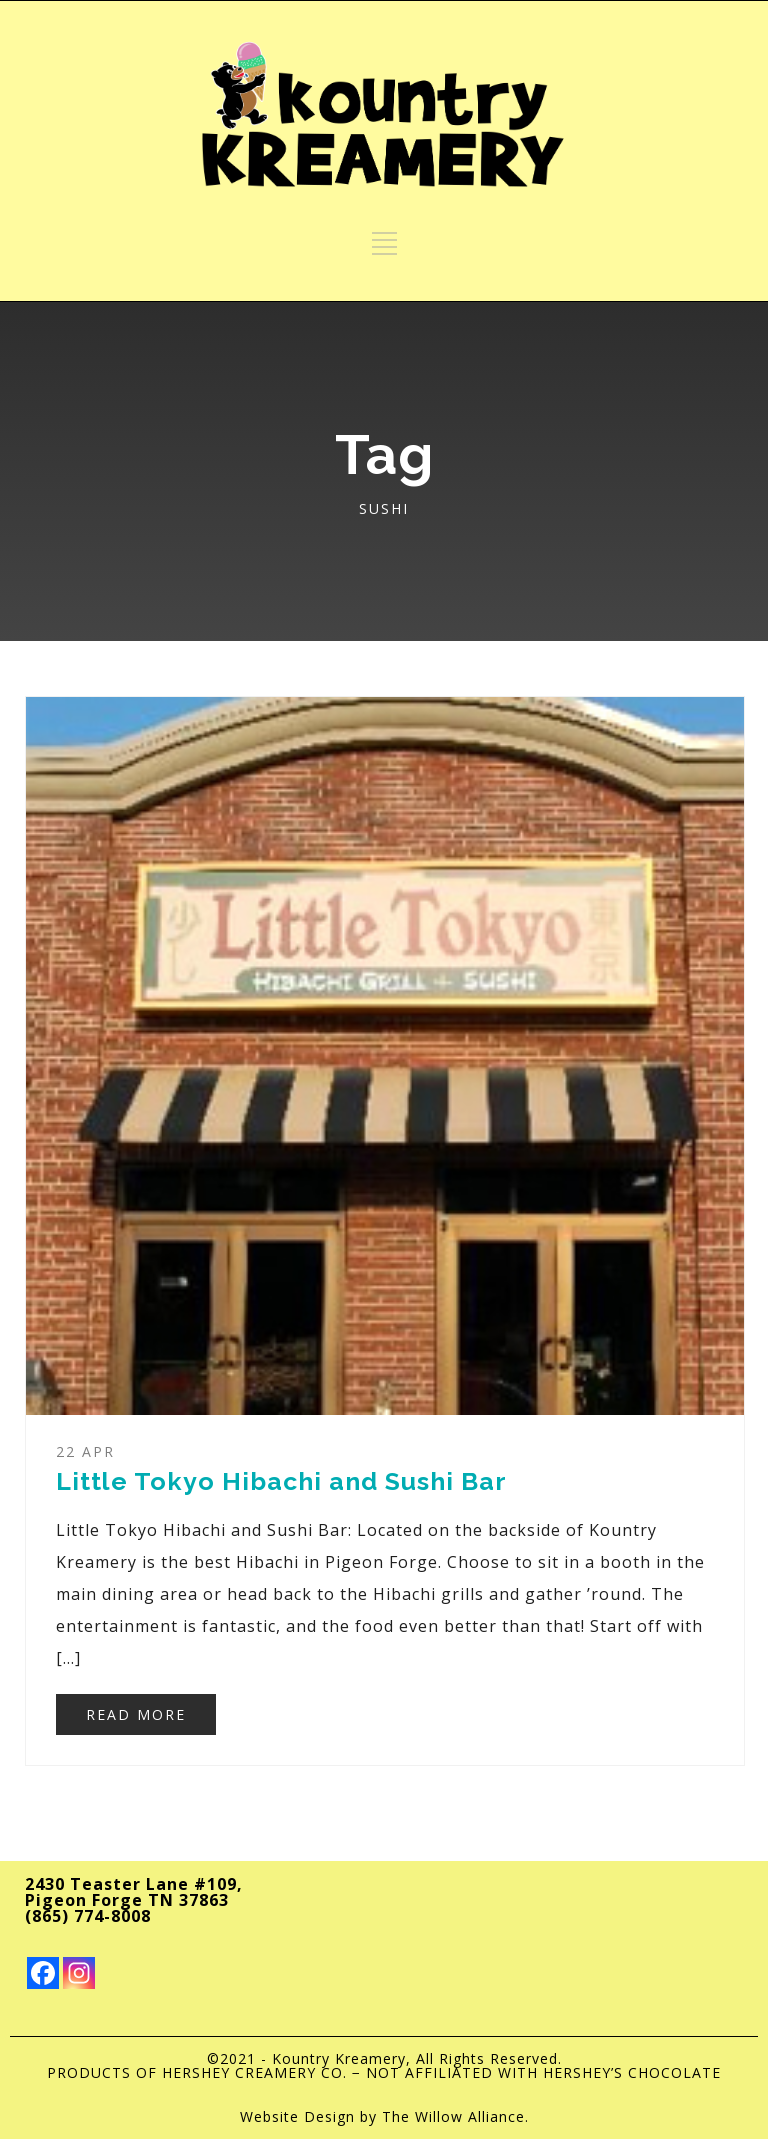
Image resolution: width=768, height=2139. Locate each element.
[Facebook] (43, 1973)
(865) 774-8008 (88, 1916)
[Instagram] (79, 1973)
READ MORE (136, 1714)
